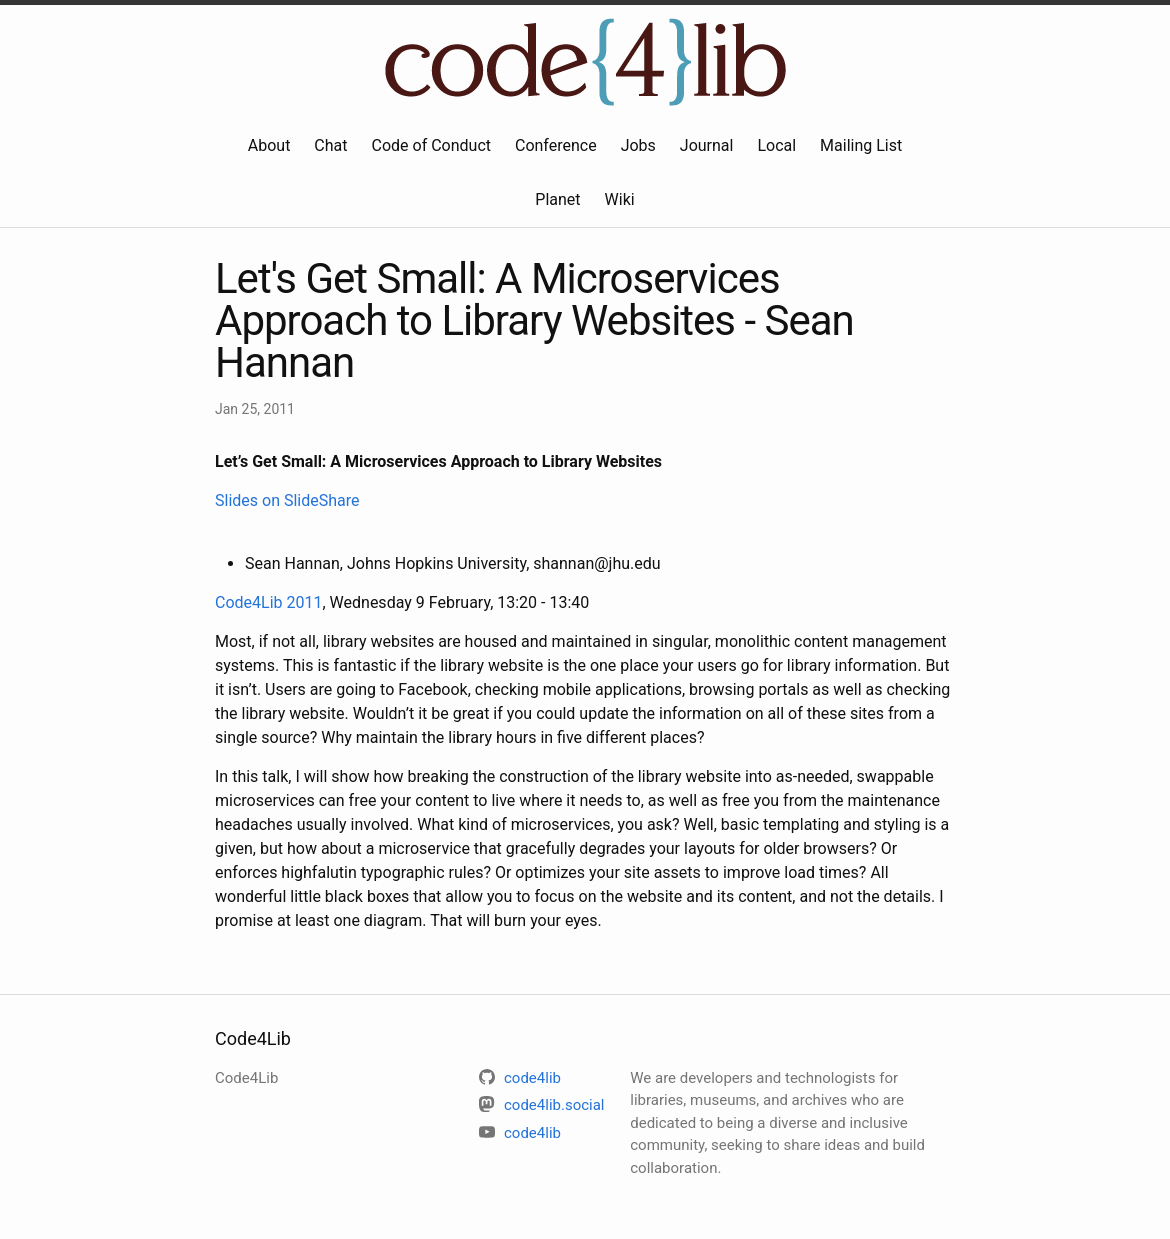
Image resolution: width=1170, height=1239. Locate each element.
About (269, 145)
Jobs (638, 145)
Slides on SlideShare (287, 500)
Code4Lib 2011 (268, 602)
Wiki (620, 199)
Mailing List (861, 145)
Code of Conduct (432, 145)
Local (776, 145)
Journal (707, 145)
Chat (330, 145)
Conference (556, 145)
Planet (557, 199)
